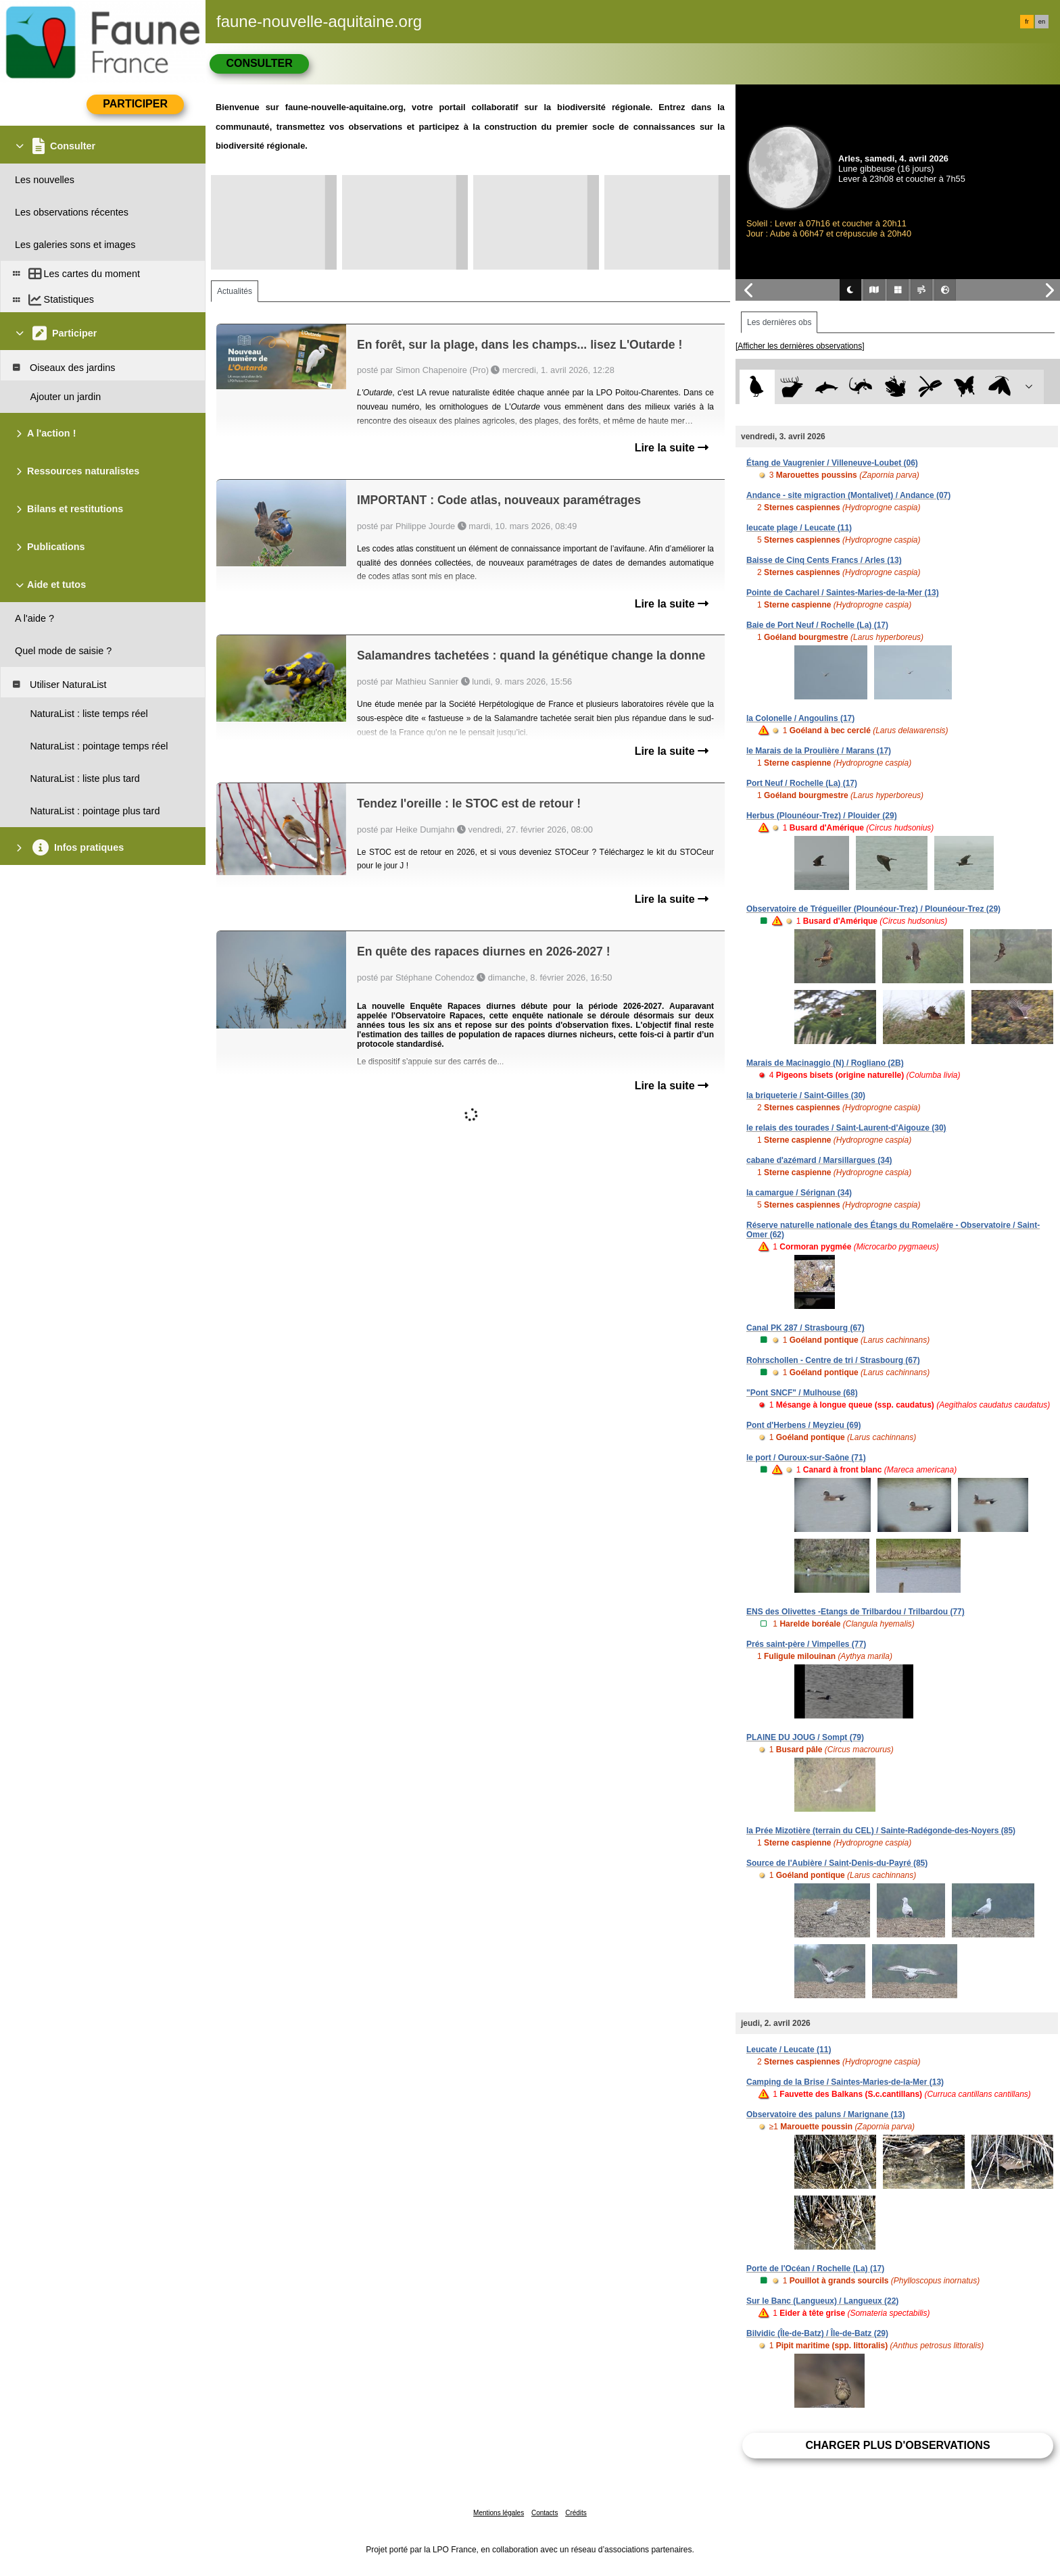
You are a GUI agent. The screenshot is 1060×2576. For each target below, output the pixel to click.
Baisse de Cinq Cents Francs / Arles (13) (824, 560)
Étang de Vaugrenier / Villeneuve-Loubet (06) (832, 463)
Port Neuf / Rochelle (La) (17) (801, 783)
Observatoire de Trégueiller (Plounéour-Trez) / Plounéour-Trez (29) (873, 909)
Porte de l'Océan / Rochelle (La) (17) (815, 2268)
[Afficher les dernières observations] (800, 346)
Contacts (544, 2513)
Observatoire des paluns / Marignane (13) (825, 2114)
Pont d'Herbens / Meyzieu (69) (803, 1425)
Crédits (576, 2513)
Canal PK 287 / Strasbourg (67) (805, 1328)
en (1041, 21)
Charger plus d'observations (897, 2445)
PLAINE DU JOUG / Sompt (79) (805, 1737)
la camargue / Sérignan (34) (799, 1192)
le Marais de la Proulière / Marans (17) (818, 751)
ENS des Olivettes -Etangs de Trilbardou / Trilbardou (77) (855, 1611)
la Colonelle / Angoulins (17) (800, 718)
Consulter (259, 63)
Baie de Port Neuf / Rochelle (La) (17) (817, 625)
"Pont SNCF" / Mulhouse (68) (802, 1392)
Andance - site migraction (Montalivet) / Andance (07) (848, 495)
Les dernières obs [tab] (779, 322)
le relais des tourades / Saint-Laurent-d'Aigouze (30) (846, 1128)
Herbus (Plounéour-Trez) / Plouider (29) (821, 815)
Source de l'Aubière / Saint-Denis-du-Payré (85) (836, 1863)
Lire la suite (671, 447)
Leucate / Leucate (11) (788, 2049)
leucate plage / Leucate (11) (799, 527)
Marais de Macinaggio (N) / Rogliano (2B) (825, 1063)
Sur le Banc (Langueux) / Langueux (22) (822, 2301)
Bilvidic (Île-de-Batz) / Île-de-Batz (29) (817, 2333)
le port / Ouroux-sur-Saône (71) (806, 1457)
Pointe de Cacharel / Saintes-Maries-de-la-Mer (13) (842, 592)
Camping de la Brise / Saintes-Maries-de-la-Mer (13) (845, 2082)
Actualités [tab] (234, 291)
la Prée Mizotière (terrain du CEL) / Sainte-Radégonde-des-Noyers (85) (880, 1830)
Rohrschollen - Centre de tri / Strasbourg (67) (833, 1360)
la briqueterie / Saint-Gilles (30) (805, 1095)
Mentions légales (498, 2513)
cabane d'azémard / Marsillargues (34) (819, 1160)
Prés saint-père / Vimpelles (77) (806, 1644)
